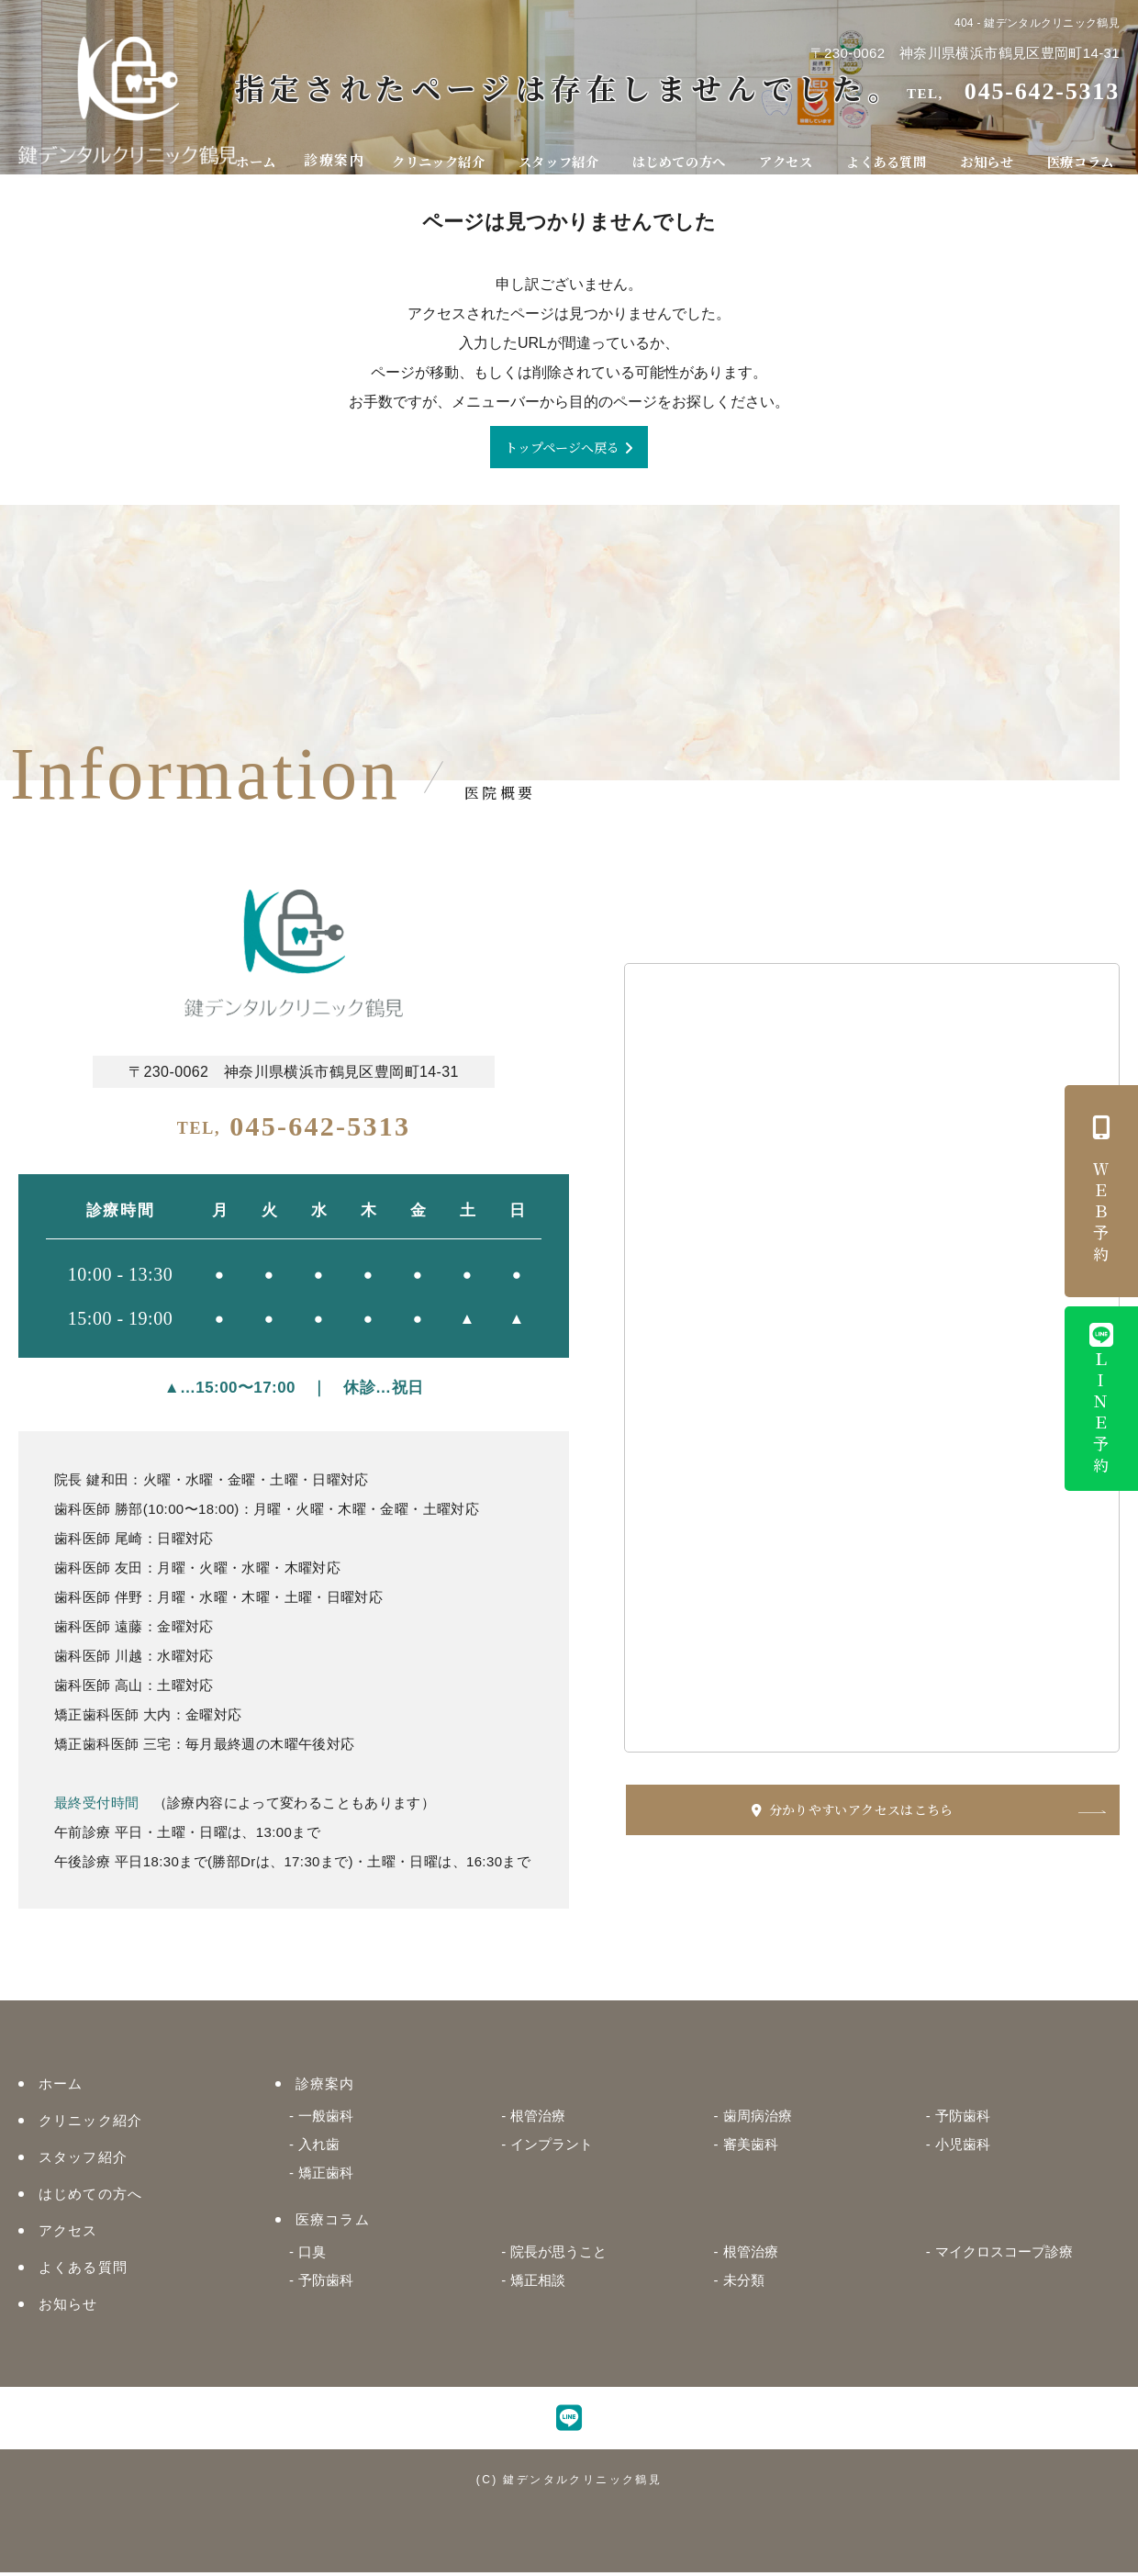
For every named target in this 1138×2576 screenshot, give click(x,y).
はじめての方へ (691, 152)
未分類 (743, 2283)
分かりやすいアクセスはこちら (916, 1813)
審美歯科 (750, 2148)
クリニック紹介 (451, 152)
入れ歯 (319, 2148)
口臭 (312, 2255)
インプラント (551, 2148)
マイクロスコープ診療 (1004, 2255)
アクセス (796, 152)
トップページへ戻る (562, 448)
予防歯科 (962, 2119)
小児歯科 (962, 2148)
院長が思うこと (558, 2255)
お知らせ (992, 152)
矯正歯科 (325, 2176)
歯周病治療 (757, 2119)
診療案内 (346, 152)
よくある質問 (894, 152)
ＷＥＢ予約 (1101, 1191)
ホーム (271, 152)
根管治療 (537, 2119)
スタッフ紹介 (570, 152)
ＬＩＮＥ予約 (1101, 1401)
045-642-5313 (294, 1129)
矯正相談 (537, 2283)
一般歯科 (325, 2119)
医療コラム (1082, 152)
